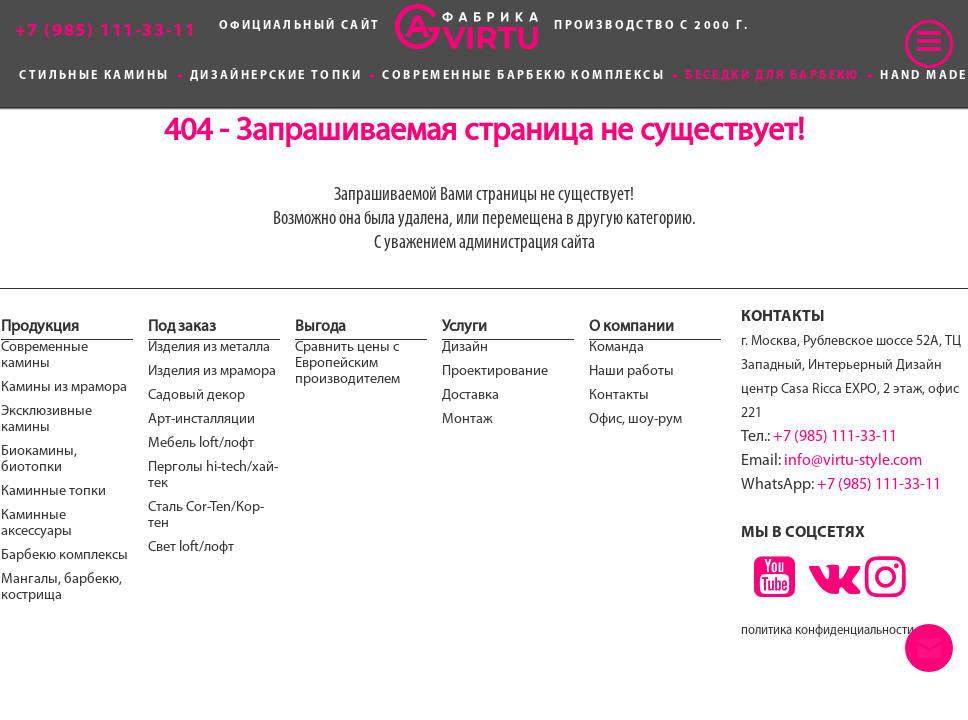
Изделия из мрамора (212, 371)
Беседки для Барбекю (772, 76)
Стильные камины (94, 76)
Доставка (470, 395)
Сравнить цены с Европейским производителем (347, 363)
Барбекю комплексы (64, 555)
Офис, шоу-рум (635, 419)
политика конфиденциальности (827, 630)
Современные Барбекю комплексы (523, 76)
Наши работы (631, 371)
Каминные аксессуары (36, 523)
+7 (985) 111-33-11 (835, 437)
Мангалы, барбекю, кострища (61, 587)
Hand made (924, 76)
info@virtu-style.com (853, 461)
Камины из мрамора (64, 387)
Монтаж (467, 419)
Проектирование (495, 371)
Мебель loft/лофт (201, 443)
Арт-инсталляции (201, 419)
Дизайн (465, 347)
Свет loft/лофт (191, 547)
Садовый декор (196, 395)
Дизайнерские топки (276, 76)
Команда (616, 347)
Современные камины (44, 355)
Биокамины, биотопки (39, 459)
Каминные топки (53, 491)
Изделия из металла (209, 347)
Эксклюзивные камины (46, 419)
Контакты (619, 395)
